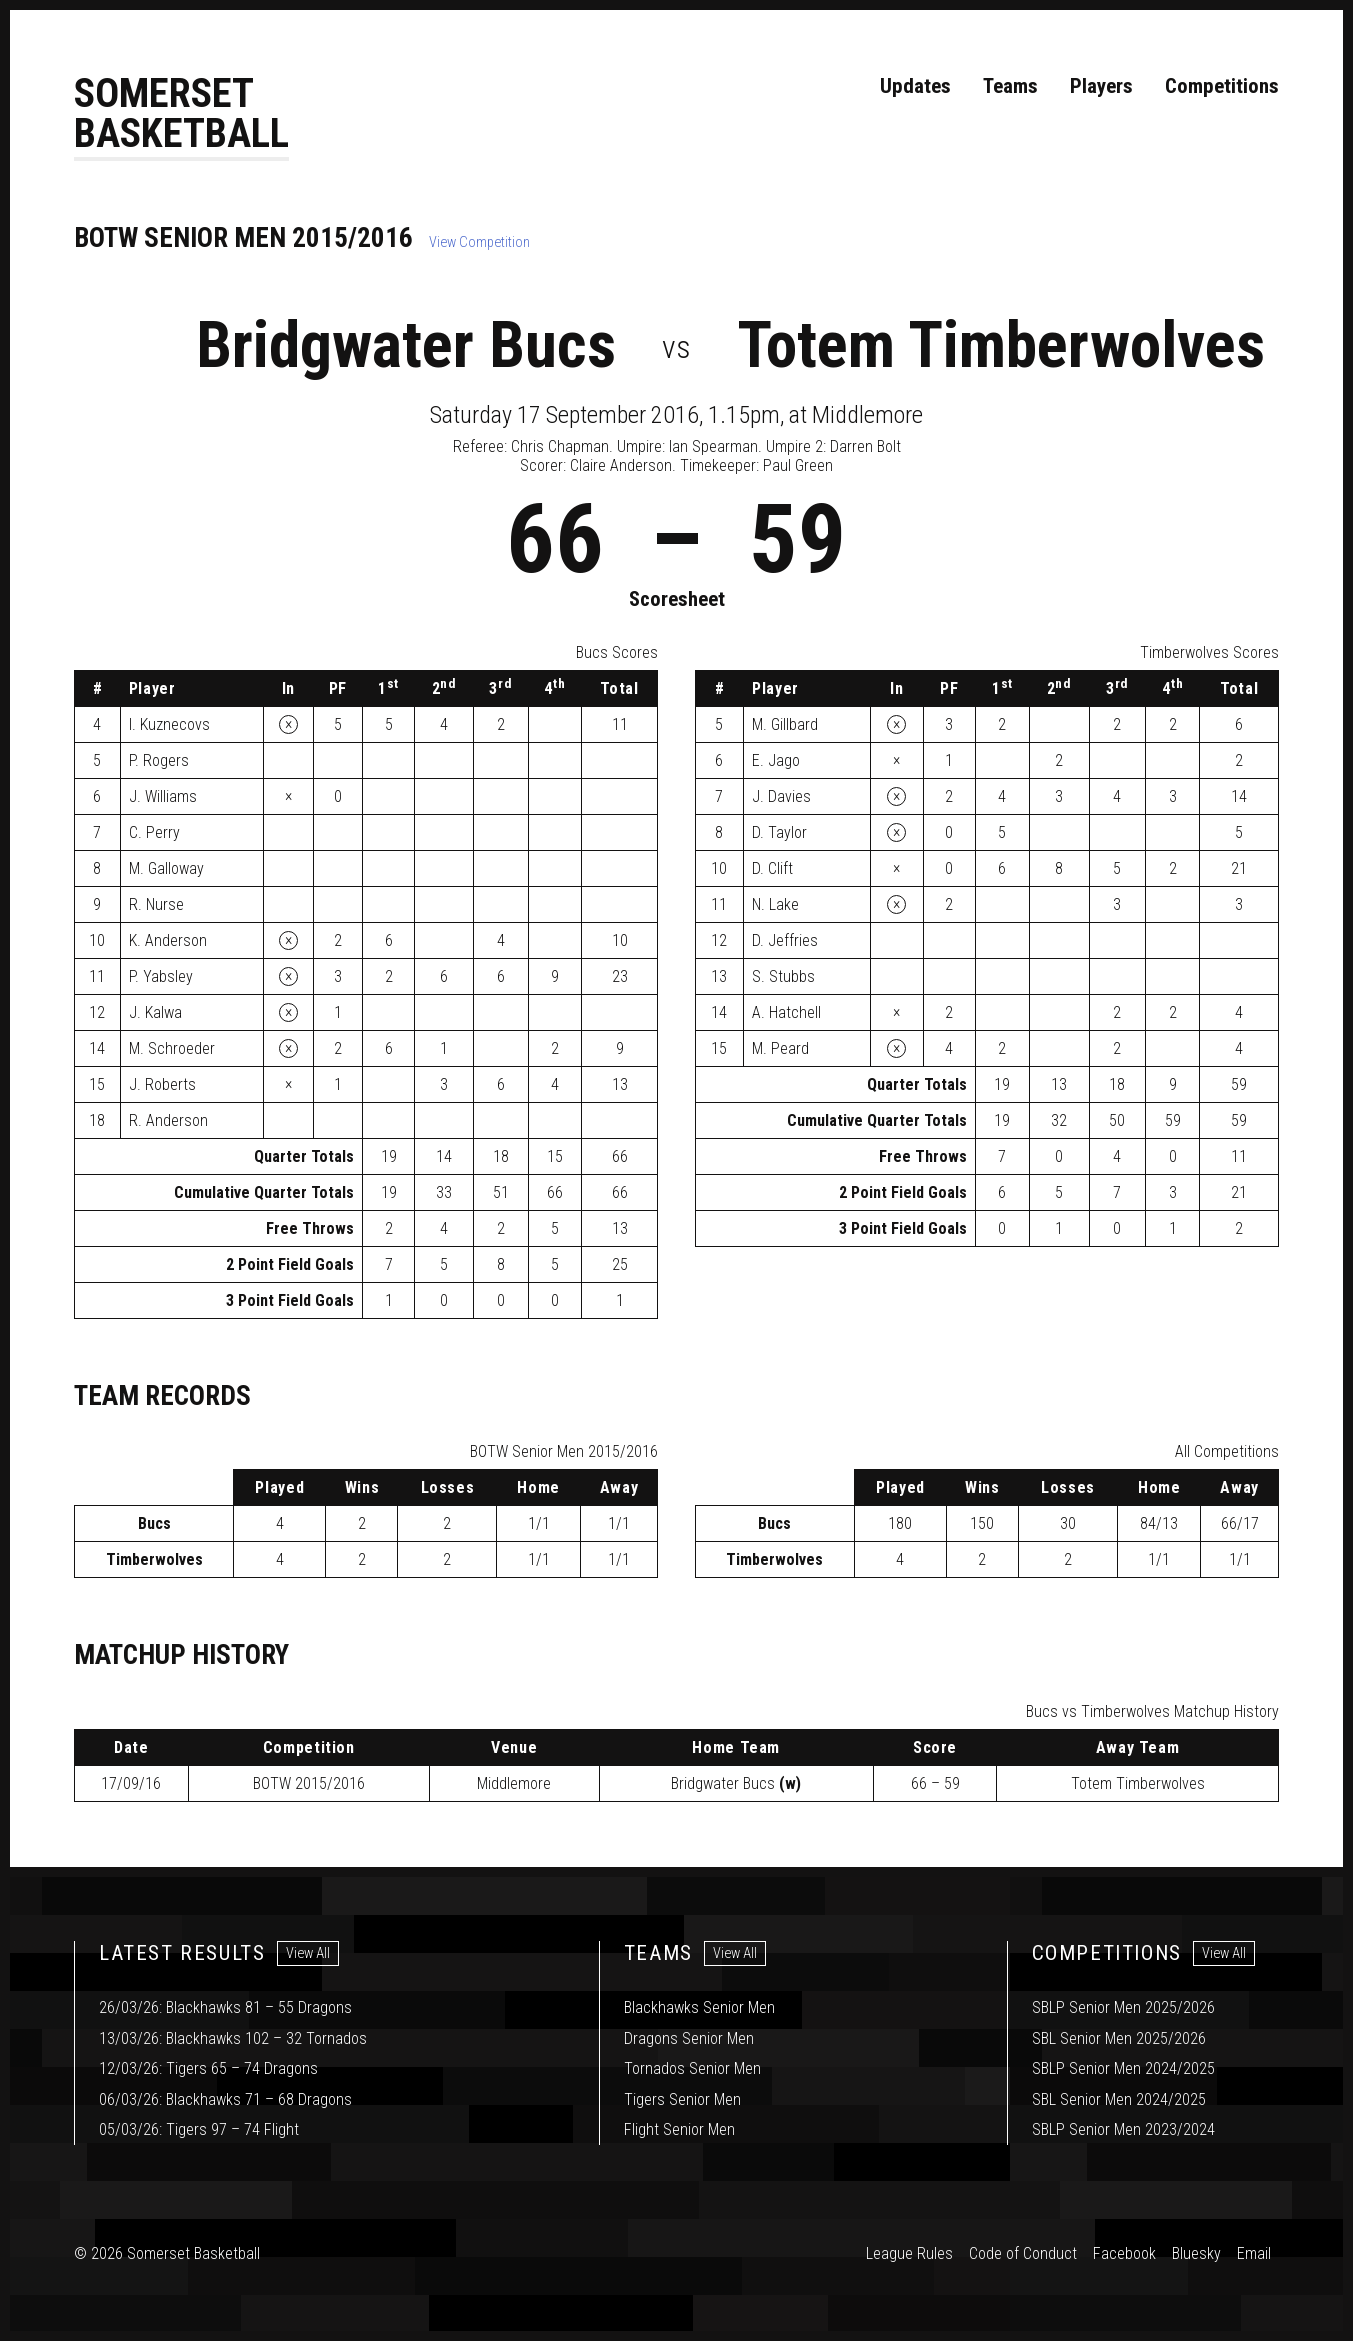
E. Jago (776, 761)
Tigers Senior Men (682, 2099)
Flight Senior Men (679, 2129)
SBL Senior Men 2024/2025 (1119, 2099)
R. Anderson (168, 1121)
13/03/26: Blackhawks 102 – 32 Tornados (233, 2038)
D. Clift (772, 869)
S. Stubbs (783, 977)
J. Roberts (162, 1085)
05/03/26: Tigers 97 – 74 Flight (199, 2129)
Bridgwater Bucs (406, 346)
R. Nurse (156, 905)
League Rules (909, 2253)
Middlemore (514, 1784)
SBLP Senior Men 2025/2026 (1123, 2007)
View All (308, 1953)
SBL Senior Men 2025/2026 (1119, 2038)
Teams (1010, 86)
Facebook (1124, 2253)
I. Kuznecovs (169, 725)
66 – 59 (935, 1784)
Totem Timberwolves (1001, 346)
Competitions (1222, 86)
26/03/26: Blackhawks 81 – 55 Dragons (225, 2007)
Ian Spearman (713, 447)
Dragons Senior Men (689, 2038)
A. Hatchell (786, 1013)
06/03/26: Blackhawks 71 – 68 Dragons (225, 2099)
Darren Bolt (865, 447)
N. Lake (775, 905)
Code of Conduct (1023, 2253)
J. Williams (163, 797)
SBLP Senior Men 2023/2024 (1123, 2129)
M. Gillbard (785, 725)
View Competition (479, 243)
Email (1254, 2253)
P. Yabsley (161, 977)
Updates (915, 86)
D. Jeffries (785, 941)
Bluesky (1196, 2253)
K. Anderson (168, 941)
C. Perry (154, 833)
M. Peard (780, 1049)
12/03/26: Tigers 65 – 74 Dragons (208, 2068)
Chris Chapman (560, 447)
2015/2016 (309, 1784)
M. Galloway (166, 869)
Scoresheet (677, 600)
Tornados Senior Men (692, 2068)
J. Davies (781, 797)
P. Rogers (159, 761)
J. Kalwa (155, 1013)
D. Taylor (779, 833)
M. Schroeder (172, 1049)
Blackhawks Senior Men (699, 2007)
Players (1101, 86)
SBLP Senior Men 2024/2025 (1123, 2068)
